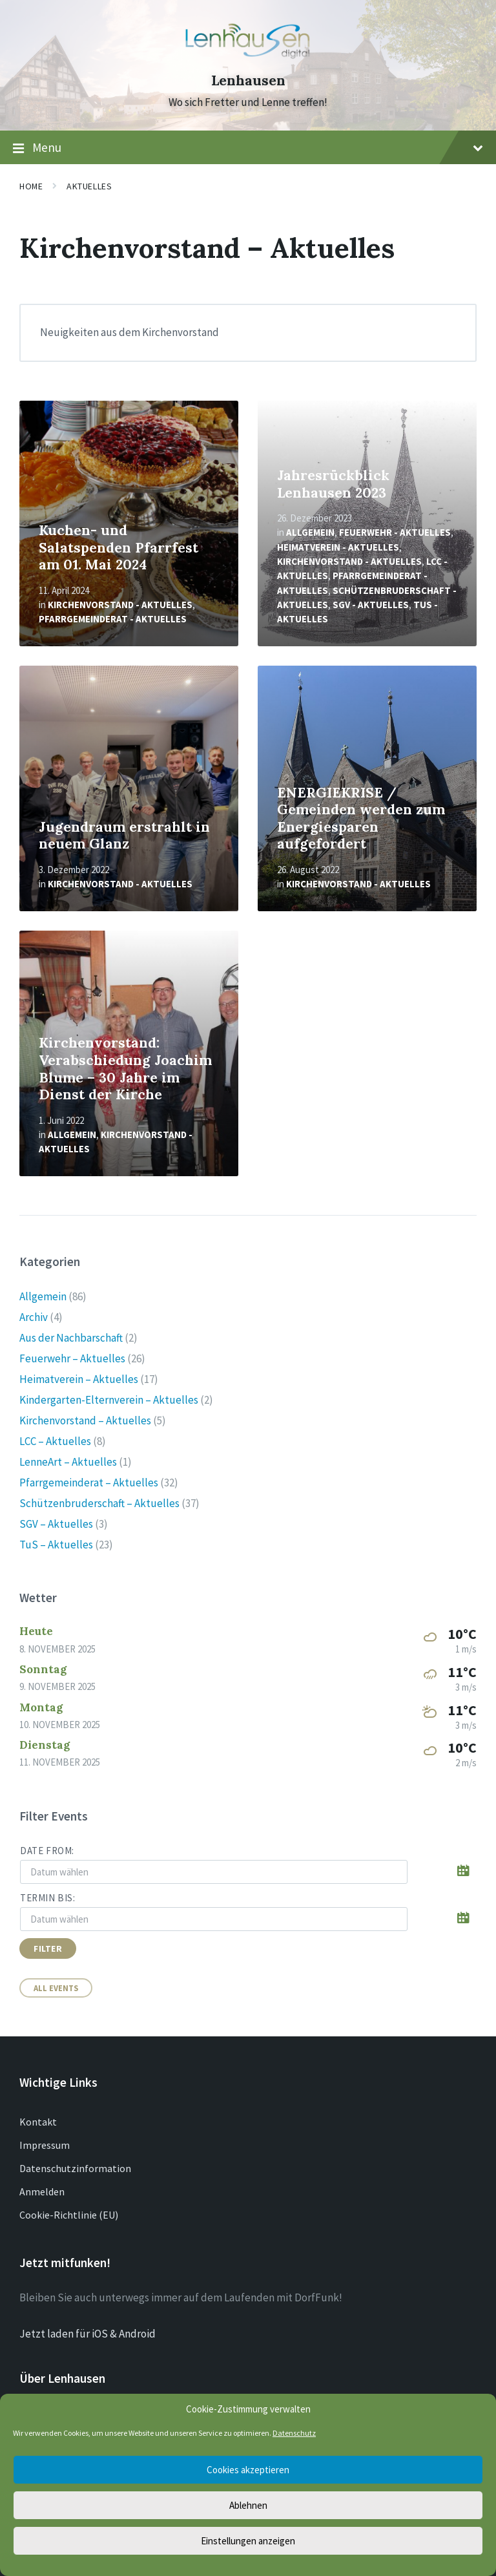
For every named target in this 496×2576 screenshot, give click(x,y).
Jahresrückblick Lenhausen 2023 (333, 484)
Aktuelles (89, 186)
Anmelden (42, 2191)
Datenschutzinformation (75, 2168)
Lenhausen (248, 80)
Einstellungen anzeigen (248, 2541)
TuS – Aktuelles (56, 1544)
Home (31, 186)
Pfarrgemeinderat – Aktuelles (88, 1482)
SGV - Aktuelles (371, 604)
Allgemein (310, 532)
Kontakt (38, 2121)
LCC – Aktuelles (55, 1441)
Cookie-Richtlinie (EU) (68, 2214)
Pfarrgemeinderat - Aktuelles (113, 619)
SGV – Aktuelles (56, 1524)
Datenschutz (294, 2433)
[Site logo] (248, 57)
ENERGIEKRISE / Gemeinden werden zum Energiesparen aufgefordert (361, 818)
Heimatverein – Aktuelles (78, 1379)
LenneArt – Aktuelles (68, 1462)
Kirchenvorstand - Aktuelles (120, 604)
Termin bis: (48, 1898)
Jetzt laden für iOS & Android (87, 2334)
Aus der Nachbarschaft (71, 1338)
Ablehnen (248, 2505)
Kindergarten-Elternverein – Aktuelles (108, 1400)
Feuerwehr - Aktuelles (395, 532)
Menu (248, 148)
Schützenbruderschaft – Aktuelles (99, 1503)
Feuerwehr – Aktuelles (72, 1358)
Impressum (44, 2144)
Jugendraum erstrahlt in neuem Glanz (124, 835)
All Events (56, 1988)
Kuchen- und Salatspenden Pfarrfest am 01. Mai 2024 (118, 547)
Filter (48, 1948)
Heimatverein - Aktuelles (338, 547)
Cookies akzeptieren (248, 2470)
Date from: (47, 1850)
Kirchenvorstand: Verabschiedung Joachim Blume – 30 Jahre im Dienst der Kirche (125, 1068)
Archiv (33, 1317)
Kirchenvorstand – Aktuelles (85, 1420)
